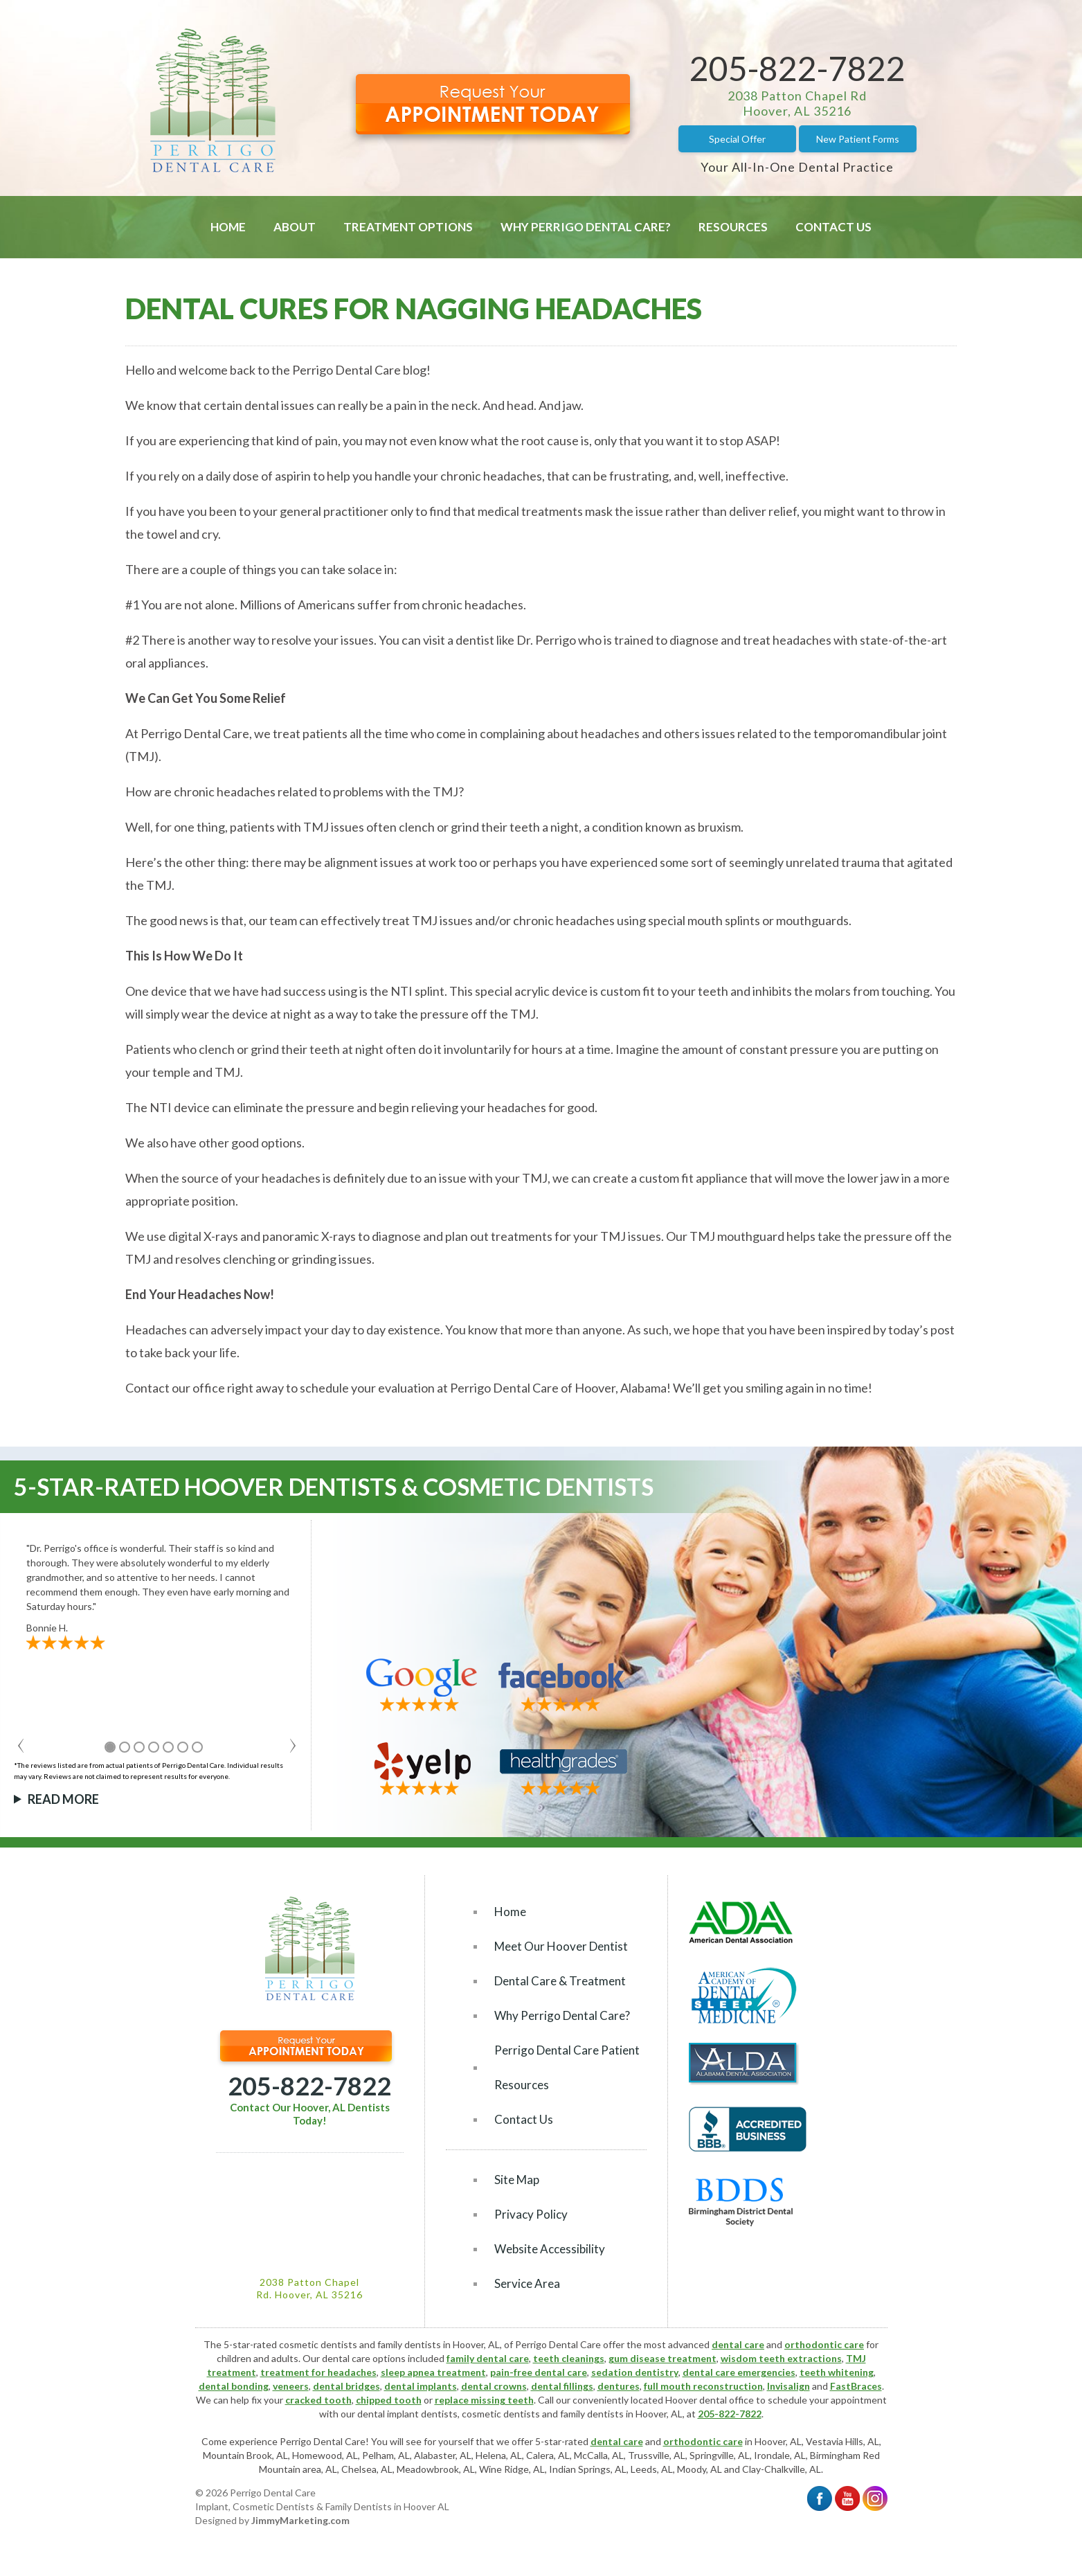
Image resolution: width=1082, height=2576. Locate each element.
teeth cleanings (568, 2358)
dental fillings (562, 2386)
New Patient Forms (857, 139)
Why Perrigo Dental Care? (586, 227)
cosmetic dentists (501, 2414)
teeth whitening (837, 2372)
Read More (63, 1799)
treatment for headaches (318, 2372)
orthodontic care (824, 2344)
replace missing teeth (484, 2400)
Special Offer (737, 139)
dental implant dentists (407, 2414)
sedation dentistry (634, 2372)
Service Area (527, 2283)
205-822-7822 (797, 68)
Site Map (516, 2179)
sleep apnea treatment (433, 2372)
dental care (738, 2344)
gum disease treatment (662, 2358)
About (294, 227)
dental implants (420, 2386)
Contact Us (833, 227)
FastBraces (856, 2386)
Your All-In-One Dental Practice (797, 167)
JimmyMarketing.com (300, 2520)
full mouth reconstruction (703, 2386)
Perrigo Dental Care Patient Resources (567, 2067)
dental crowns (494, 2386)
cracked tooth (318, 2400)
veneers (291, 2386)
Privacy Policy (531, 2214)
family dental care (488, 2358)
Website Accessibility (549, 2249)
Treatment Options (408, 227)
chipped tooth (389, 2400)
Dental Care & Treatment (560, 1981)
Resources (733, 227)
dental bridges (346, 2386)
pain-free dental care (538, 2372)
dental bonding (234, 2386)
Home (228, 227)
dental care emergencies (739, 2372)
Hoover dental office (709, 2400)
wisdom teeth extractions (781, 2358)
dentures (618, 2386)
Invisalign (788, 2386)
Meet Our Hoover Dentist (561, 1946)
